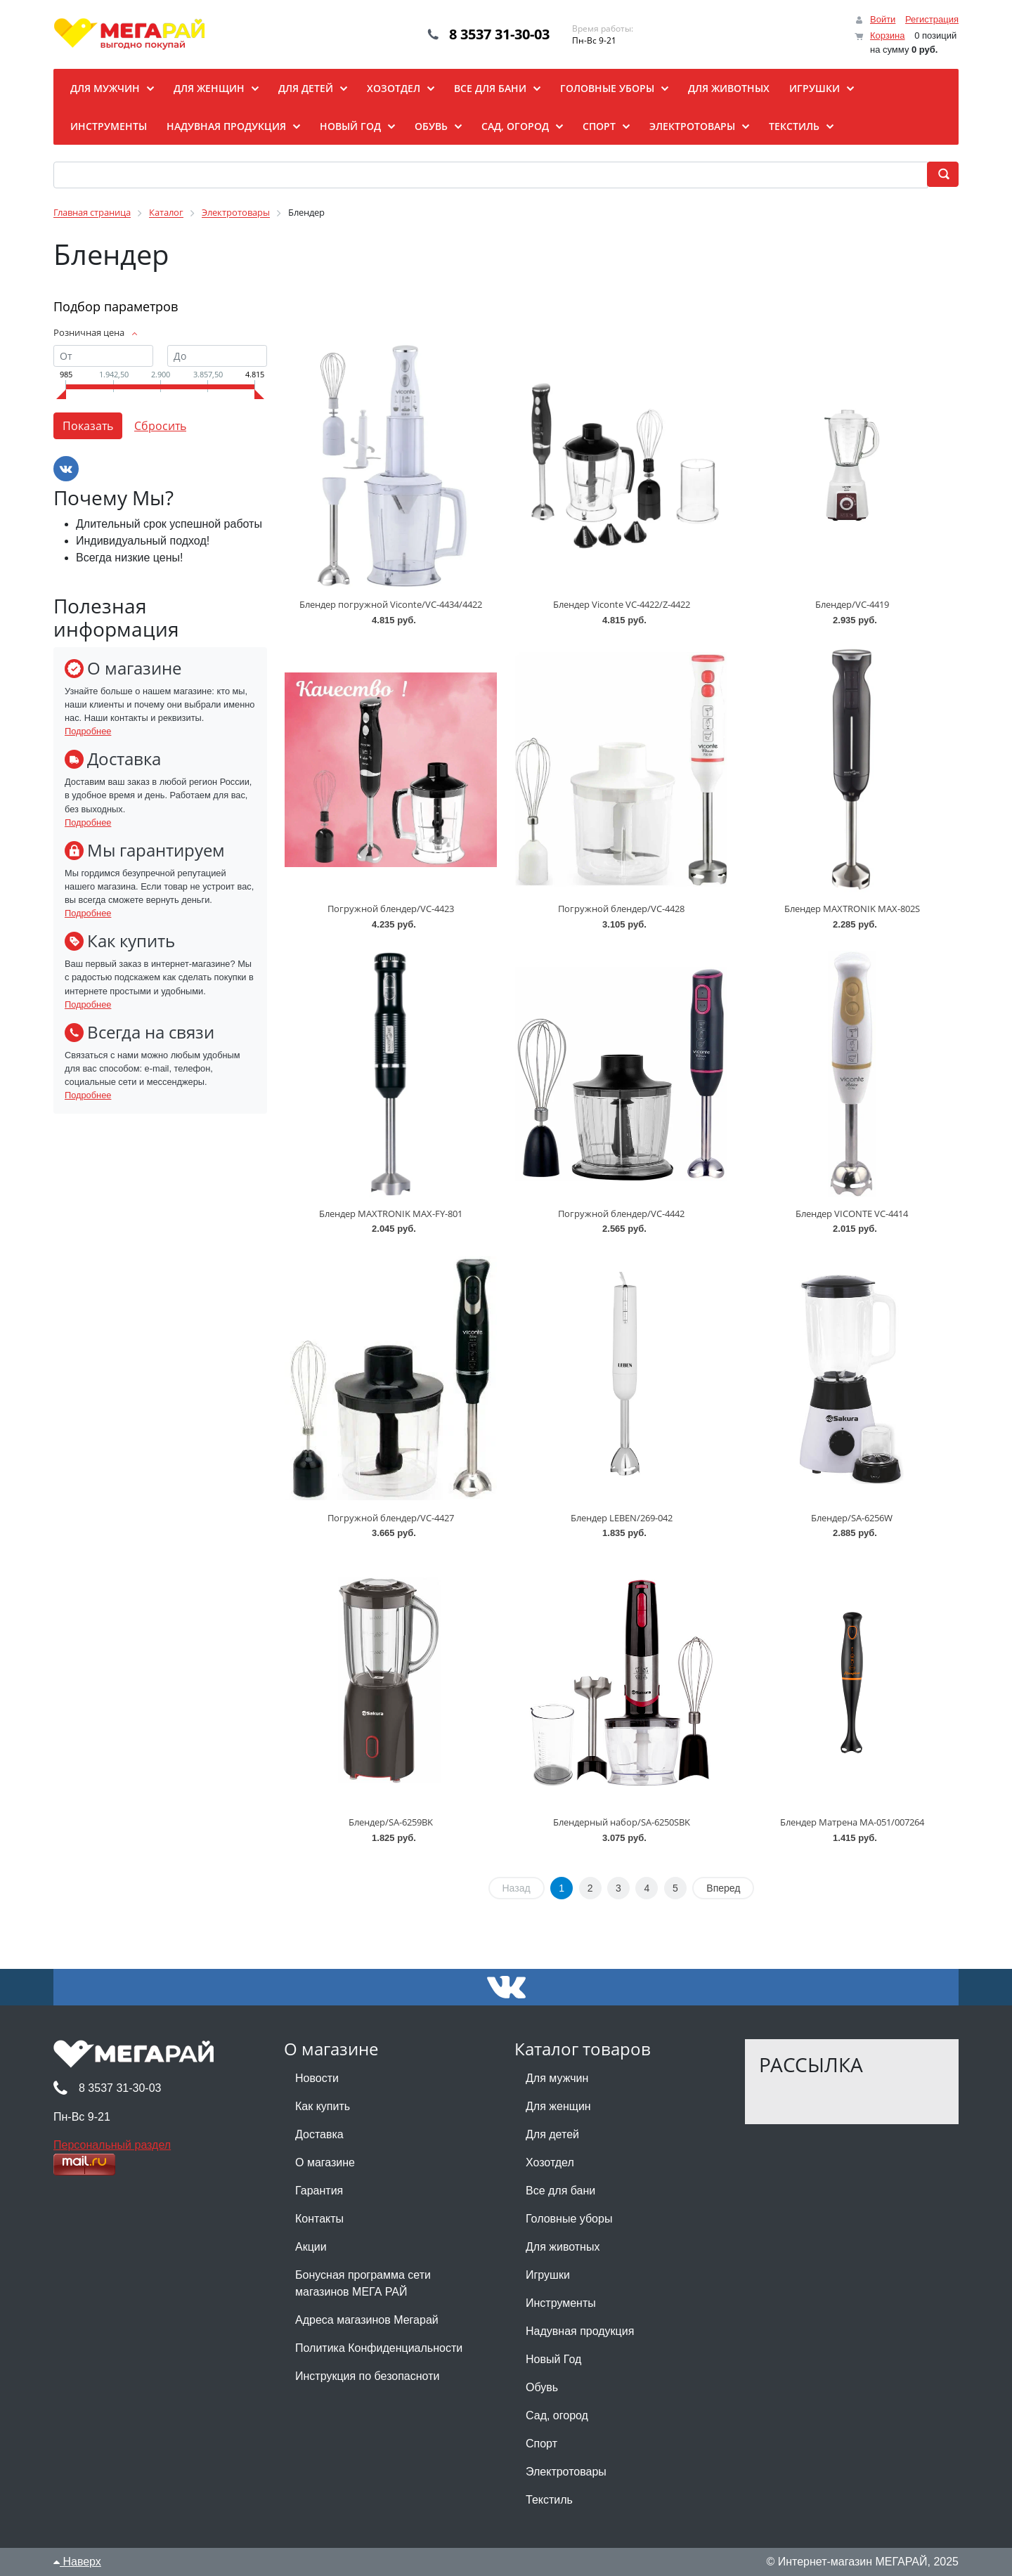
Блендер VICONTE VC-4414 (852, 1213)
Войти (882, 19)
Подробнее (88, 731)
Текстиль (549, 2500)
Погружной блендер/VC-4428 (621, 908)
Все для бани (560, 2191)
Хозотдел (550, 2162)
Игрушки (548, 2275)
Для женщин (558, 2106)
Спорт (541, 2444)
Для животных (562, 2247)
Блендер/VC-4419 (852, 604)
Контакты (319, 2219)
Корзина (887, 35)
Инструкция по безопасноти (367, 2376)
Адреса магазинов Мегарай (367, 2320)
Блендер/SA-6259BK (391, 1822)
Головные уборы (569, 2219)
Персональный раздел (112, 2145)
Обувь (542, 2387)
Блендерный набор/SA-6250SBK (621, 1822)
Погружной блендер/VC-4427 (390, 1517)
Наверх (77, 2562)
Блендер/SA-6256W (852, 1517)
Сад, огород (557, 2415)
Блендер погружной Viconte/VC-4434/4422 (390, 604)
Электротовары (566, 2472)
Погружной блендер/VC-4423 (390, 908)
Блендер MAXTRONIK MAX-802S (852, 908)
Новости (317, 2078)
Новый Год (553, 2359)
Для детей (552, 2134)
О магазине (325, 2162)
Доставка (319, 2134)
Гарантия (319, 2191)
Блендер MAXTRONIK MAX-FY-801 (390, 1213)
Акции (311, 2247)
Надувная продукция (580, 2331)
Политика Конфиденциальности (378, 2348)
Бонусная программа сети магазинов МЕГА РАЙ (363, 2283)
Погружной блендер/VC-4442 (621, 1213)
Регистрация (932, 19)
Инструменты (561, 2303)
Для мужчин (557, 2078)
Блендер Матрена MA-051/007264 (852, 1822)
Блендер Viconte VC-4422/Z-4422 (621, 604)
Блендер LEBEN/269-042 (622, 1517)
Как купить (322, 2106)
